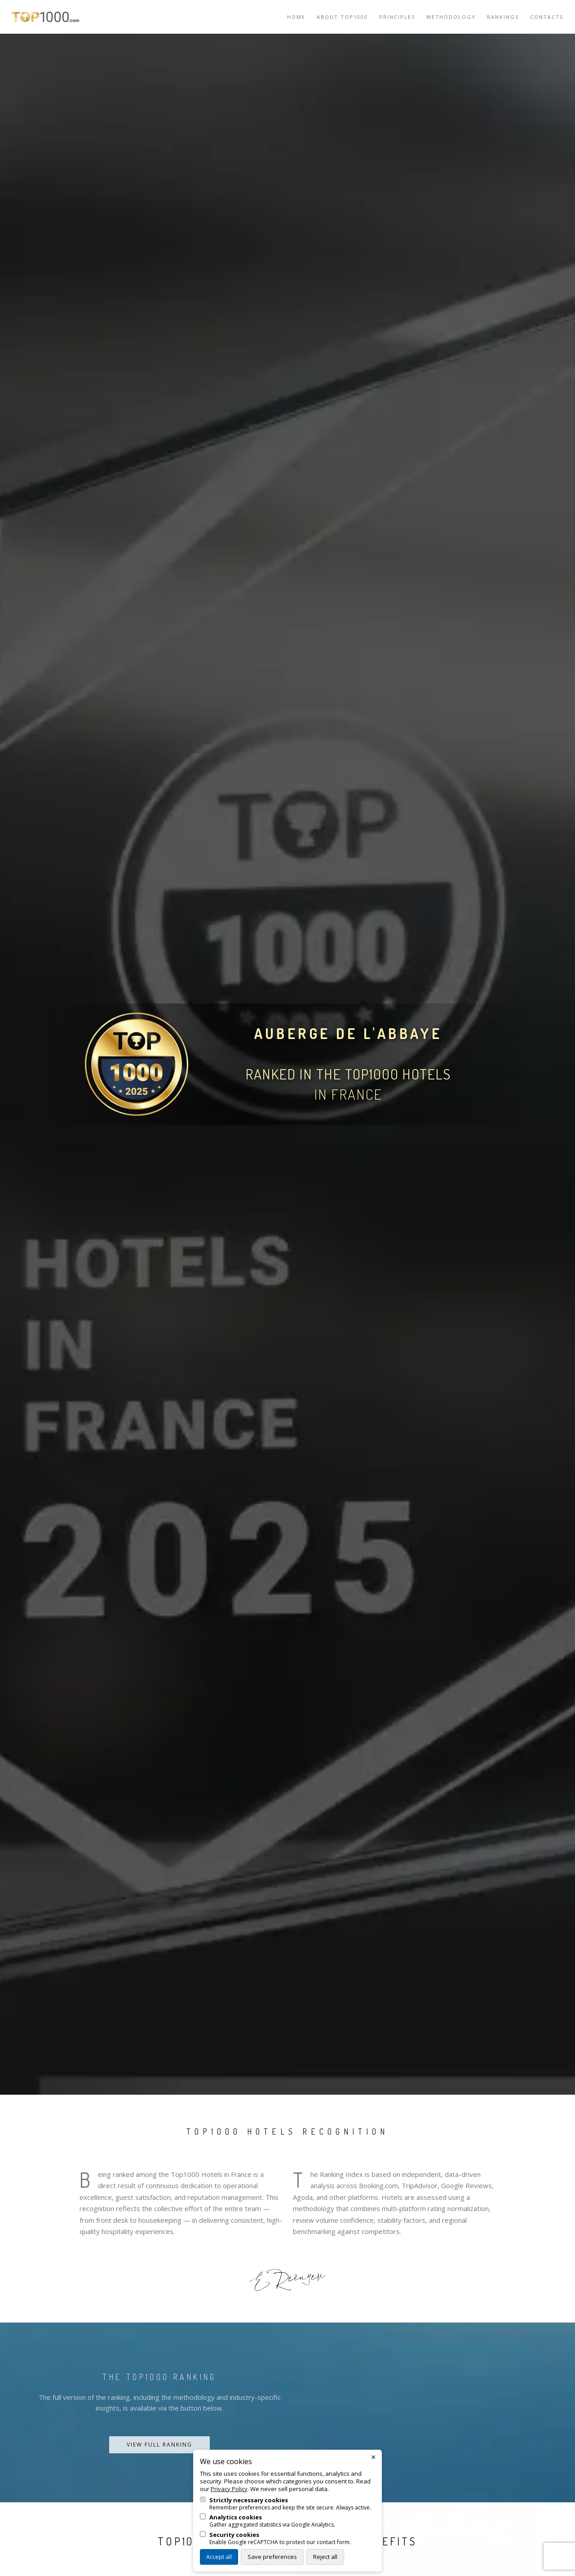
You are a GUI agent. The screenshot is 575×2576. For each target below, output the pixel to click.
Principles (397, 16)
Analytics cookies (235, 2517)
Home (296, 16)
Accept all (219, 2557)
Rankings (503, 16)
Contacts (546, 16)
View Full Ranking (159, 2444)
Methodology (451, 16)
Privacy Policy (229, 2489)
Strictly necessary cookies (248, 2500)
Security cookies (234, 2535)
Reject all (325, 2557)
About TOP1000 (342, 16)
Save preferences (272, 2557)
